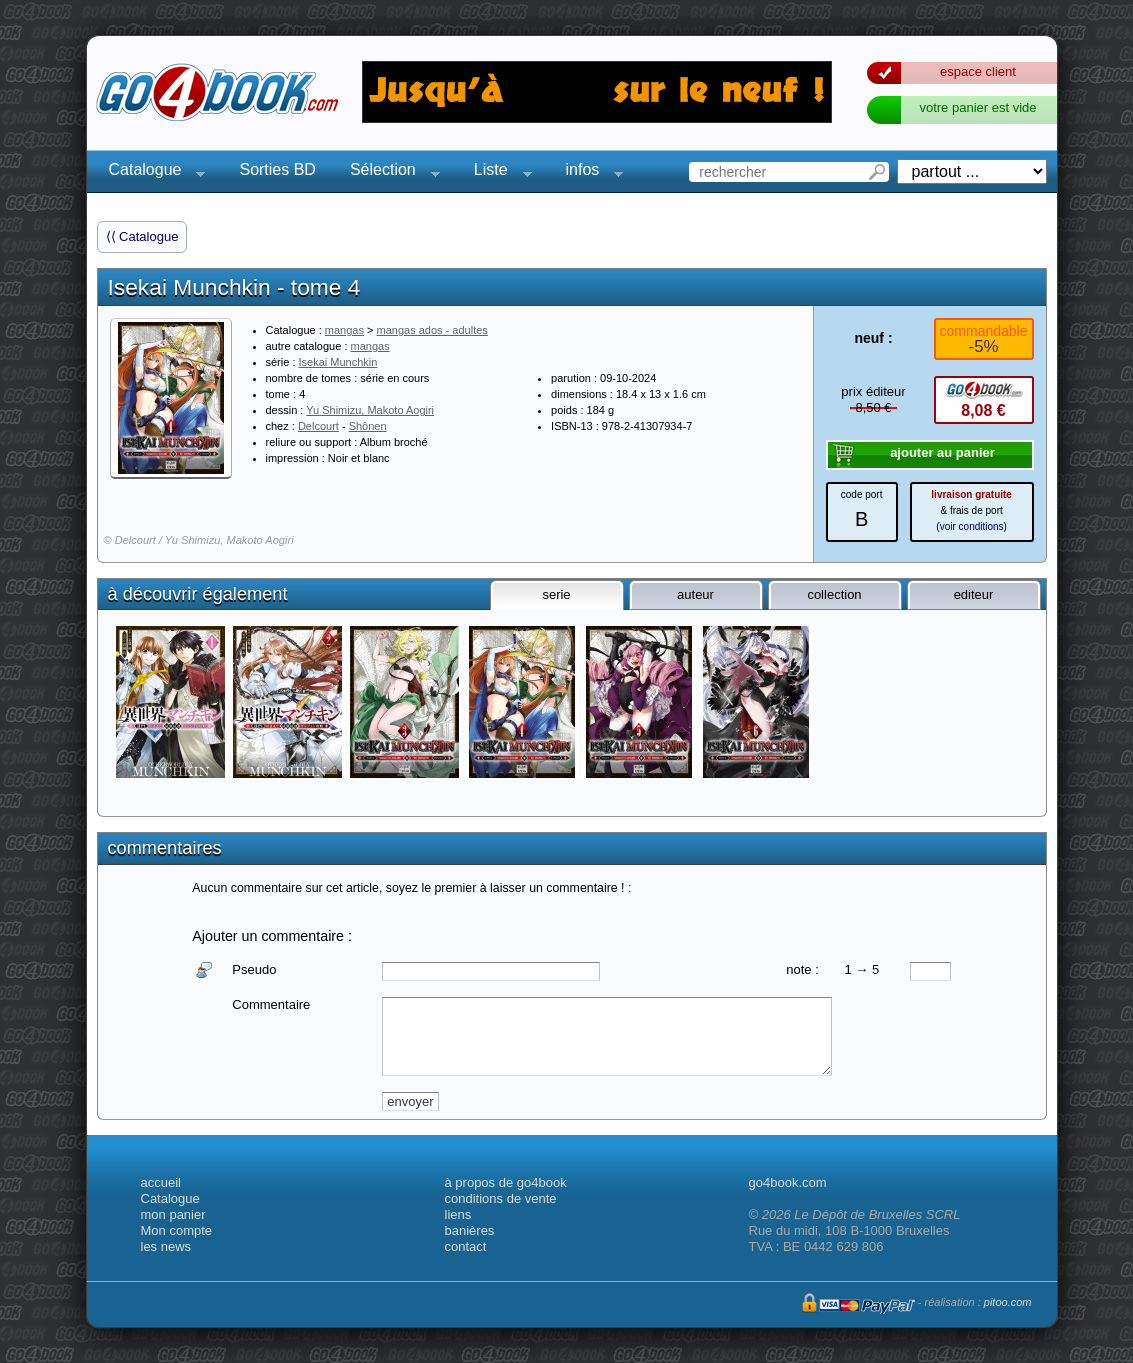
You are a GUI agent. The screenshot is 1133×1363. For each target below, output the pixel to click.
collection (834, 594)
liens (458, 1214)
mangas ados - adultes (432, 330)
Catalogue (151, 172)
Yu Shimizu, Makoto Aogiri (370, 410)
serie (556, 594)
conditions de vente (501, 1198)
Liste (497, 172)
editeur (974, 594)
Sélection (389, 172)
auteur (695, 594)
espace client (978, 71)
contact (466, 1246)
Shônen (368, 426)
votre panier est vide (977, 107)
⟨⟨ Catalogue (142, 236)
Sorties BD (277, 169)
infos (589, 172)
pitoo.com (1008, 1302)
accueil (161, 1182)
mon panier (173, 1214)
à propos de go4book (506, 1182)
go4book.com (788, 1182)
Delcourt (318, 426)
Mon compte (177, 1230)
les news (166, 1246)
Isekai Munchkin (338, 362)
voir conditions (972, 526)
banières (470, 1230)
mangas (344, 330)
